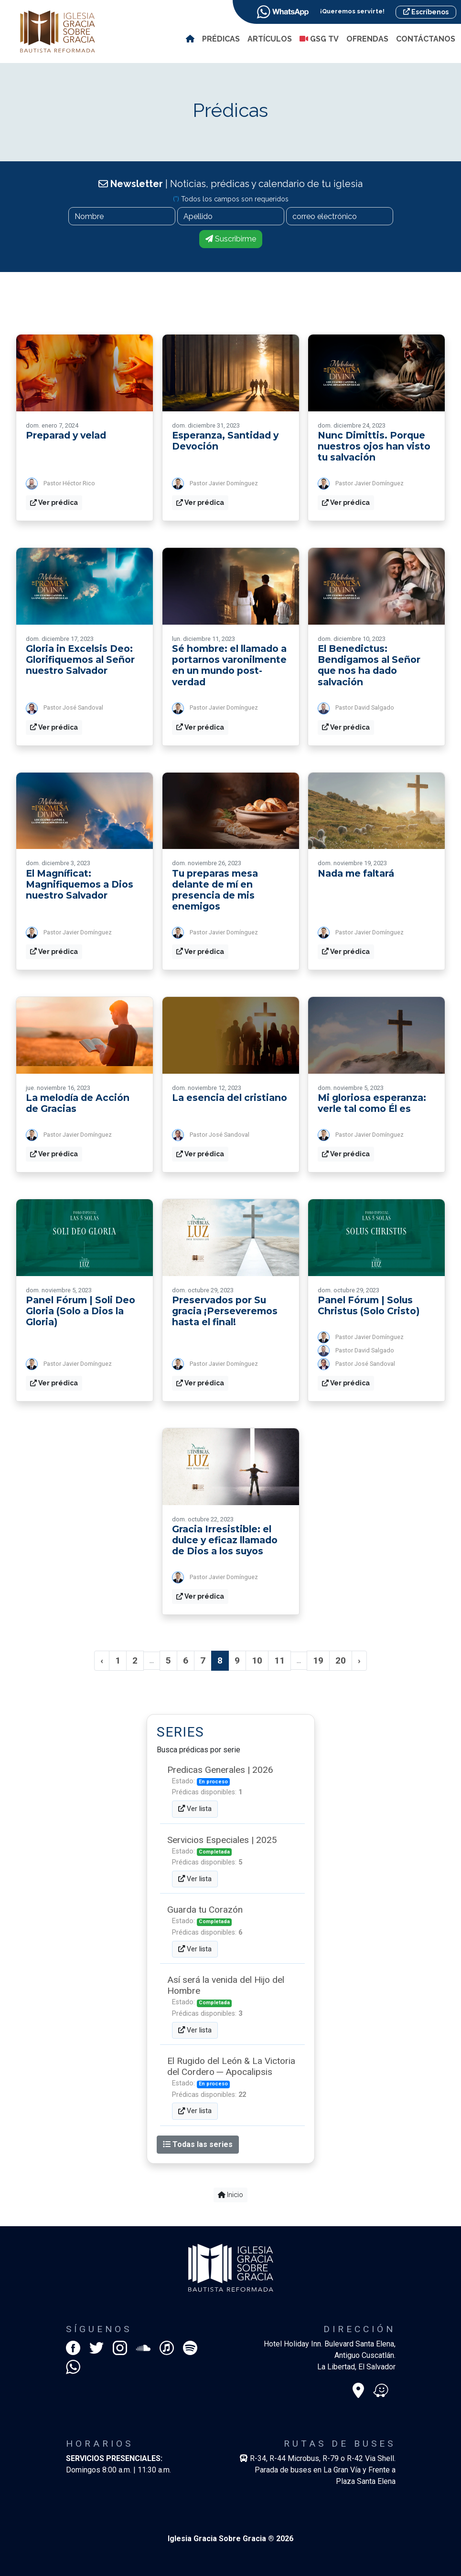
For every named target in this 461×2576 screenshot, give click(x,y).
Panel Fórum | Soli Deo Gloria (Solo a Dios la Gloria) (80, 1311)
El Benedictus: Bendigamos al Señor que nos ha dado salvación (369, 665)
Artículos (269, 38)
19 (318, 1660)
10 (257, 1660)
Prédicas (221, 38)
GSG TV (319, 38)
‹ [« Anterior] (101, 1660)
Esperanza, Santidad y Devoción (225, 440)
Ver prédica (54, 502)
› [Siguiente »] (359, 1660)
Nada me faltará (356, 873)
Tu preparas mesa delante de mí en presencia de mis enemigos (215, 890)
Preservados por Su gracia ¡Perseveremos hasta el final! (225, 1311)
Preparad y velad (66, 435)
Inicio (231, 2195)
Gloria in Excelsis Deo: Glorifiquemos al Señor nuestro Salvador (80, 659)
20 (340, 1660)
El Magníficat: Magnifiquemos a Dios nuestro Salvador (79, 884)
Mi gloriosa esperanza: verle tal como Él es (372, 1103)
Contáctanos (425, 38)
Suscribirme (230, 238)
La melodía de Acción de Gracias (77, 1103)
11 (279, 1660)
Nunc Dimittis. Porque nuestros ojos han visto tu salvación (374, 446)
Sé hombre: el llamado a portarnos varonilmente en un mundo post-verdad (229, 665)
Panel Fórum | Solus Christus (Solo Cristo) (368, 1305)
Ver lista (195, 1809)
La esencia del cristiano (229, 1097)
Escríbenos (426, 12)
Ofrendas (367, 38)
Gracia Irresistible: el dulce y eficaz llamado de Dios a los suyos (225, 1540)
